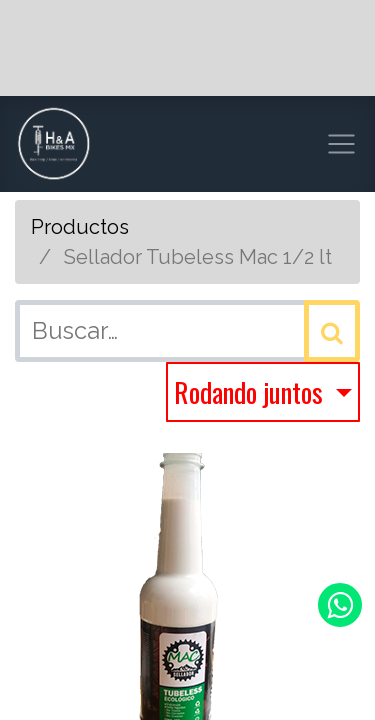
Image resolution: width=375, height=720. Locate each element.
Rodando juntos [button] (251, 391)
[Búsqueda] (332, 331)
